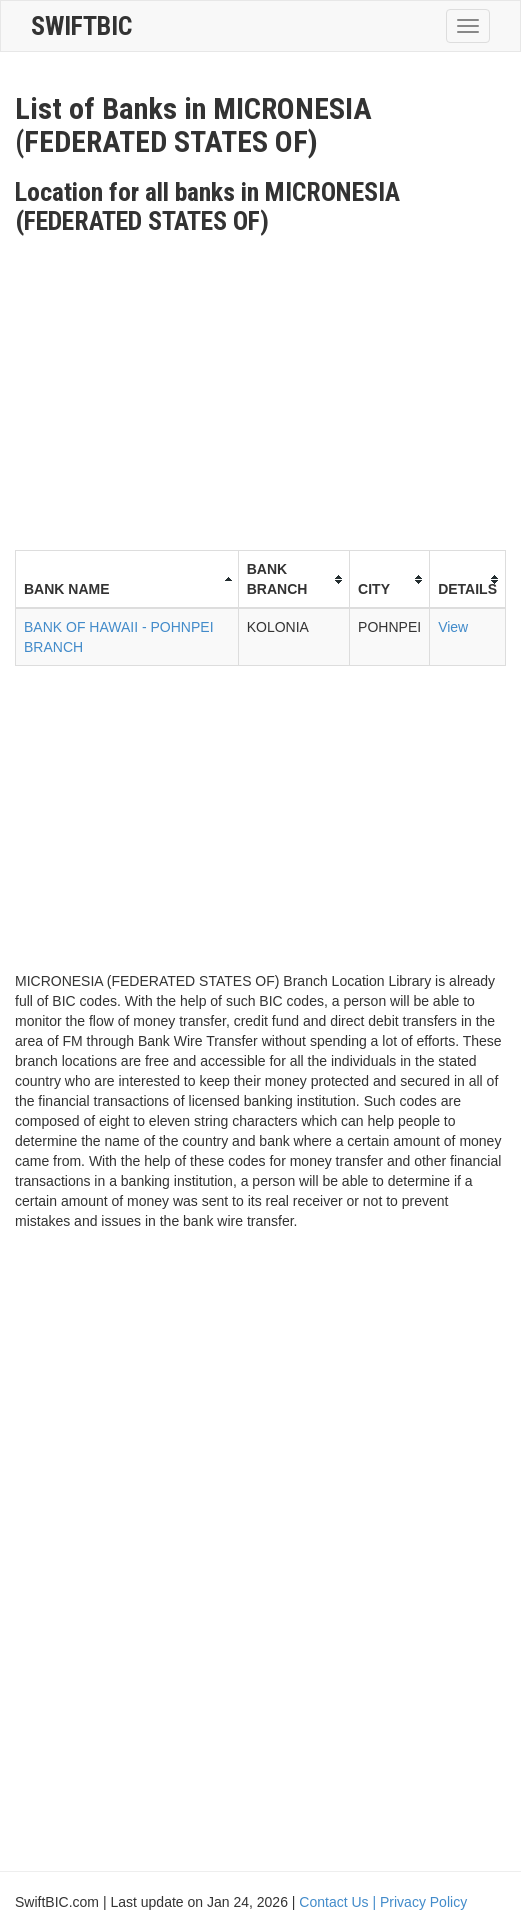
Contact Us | (339, 1902)
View (453, 627)
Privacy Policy (423, 1902)
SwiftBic (81, 26)
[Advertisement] (268, 385)
